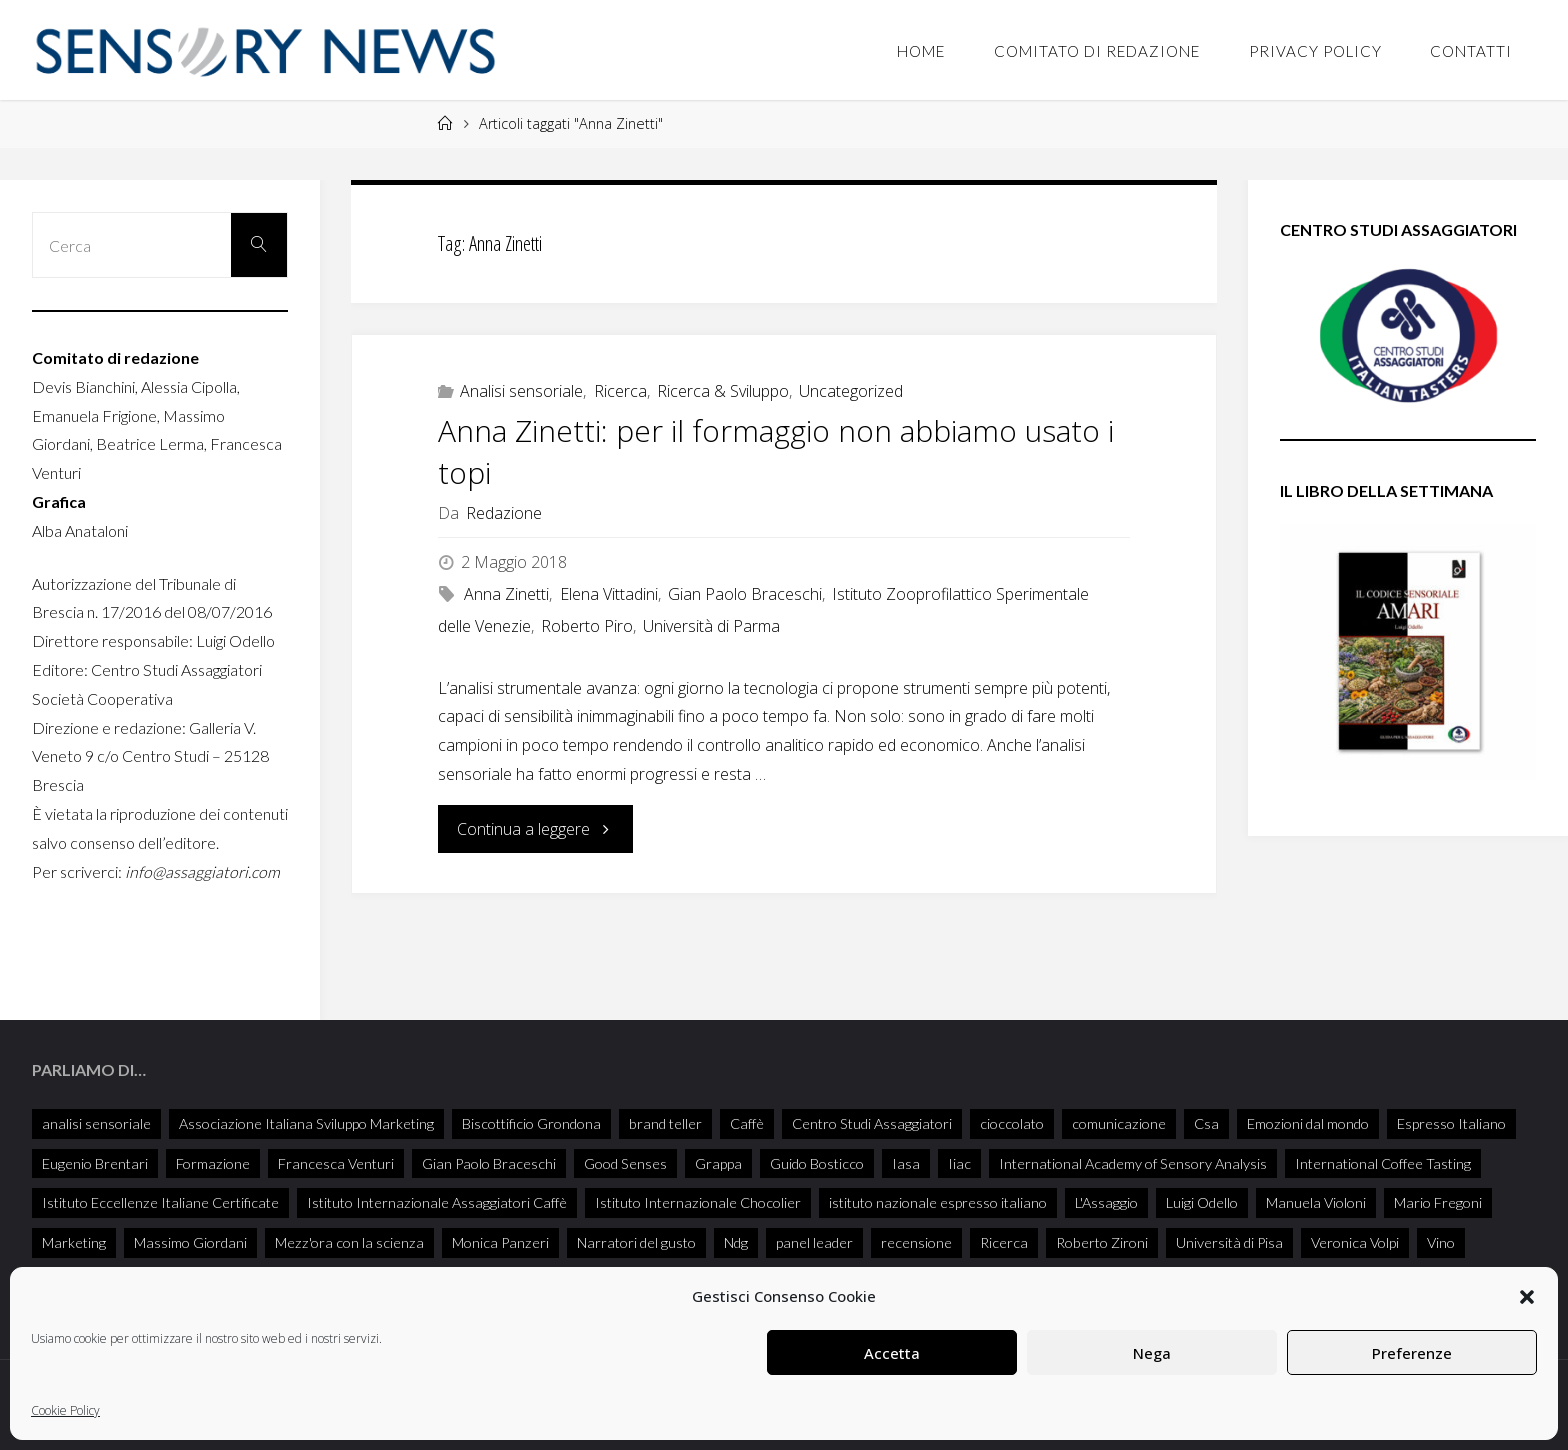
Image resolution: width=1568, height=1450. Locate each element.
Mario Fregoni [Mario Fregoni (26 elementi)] (1438, 1202)
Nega (1152, 1353)
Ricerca (620, 391)
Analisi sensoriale (521, 391)
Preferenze (1412, 1353)
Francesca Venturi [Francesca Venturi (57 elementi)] (336, 1163)
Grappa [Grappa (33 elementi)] (718, 1163)
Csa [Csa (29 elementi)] (1206, 1123)
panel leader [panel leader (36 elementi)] (814, 1242)
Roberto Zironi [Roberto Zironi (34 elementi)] (1102, 1242)
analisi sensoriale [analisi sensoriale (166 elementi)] (96, 1123)
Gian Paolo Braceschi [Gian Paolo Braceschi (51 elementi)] (489, 1163)
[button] (1527, 1297)
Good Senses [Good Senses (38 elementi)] (625, 1163)
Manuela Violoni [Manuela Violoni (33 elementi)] (1316, 1202)
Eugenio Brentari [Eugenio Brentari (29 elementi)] (95, 1163)
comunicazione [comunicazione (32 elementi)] (1119, 1123)
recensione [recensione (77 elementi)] (916, 1242)
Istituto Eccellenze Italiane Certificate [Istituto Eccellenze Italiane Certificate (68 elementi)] (160, 1202)
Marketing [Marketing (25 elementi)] (74, 1242)
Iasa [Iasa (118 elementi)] (906, 1163)
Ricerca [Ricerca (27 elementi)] (1004, 1242)
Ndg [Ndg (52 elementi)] (736, 1242)
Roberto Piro (587, 626)
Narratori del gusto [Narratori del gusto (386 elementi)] (636, 1242)
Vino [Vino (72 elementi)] (1441, 1242)
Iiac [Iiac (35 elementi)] (959, 1163)
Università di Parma (711, 626)
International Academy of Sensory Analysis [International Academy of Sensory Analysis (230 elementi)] (1133, 1163)
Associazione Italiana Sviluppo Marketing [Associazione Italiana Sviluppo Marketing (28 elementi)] (306, 1123)
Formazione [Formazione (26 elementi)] (213, 1163)
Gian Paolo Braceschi (745, 594)
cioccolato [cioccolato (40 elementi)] (1012, 1123)
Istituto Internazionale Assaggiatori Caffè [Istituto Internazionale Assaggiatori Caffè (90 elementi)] (437, 1202)
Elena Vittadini (609, 594)
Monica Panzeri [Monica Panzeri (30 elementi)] (500, 1242)
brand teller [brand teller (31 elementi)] (665, 1123)
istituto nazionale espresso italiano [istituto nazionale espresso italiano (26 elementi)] (938, 1202)
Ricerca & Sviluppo (723, 391)
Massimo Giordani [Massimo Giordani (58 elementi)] (190, 1242)
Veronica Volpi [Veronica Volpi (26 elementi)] (1355, 1242)
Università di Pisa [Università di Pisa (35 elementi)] (1229, 1242)
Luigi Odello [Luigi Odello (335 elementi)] (1202, 1202)
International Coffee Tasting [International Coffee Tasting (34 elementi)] (1383, 1163)
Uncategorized (851, 391)
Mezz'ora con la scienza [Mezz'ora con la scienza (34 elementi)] (349, 1242)
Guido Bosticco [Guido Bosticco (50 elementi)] (817, 1163)
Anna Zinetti (506, 594)
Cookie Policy (65, 1410)
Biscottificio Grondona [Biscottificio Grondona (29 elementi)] (531, 1123)
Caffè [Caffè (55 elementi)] (747, 1123)
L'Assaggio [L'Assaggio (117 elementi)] (1106, 1202)
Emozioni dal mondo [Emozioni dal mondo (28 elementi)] (1308, 1123)
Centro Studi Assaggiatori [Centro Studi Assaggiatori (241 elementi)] (872, 1123)
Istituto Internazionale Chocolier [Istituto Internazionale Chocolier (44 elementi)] (698, 1202)
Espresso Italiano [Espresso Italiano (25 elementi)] (1451, 1123)
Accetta (892, 1353)
